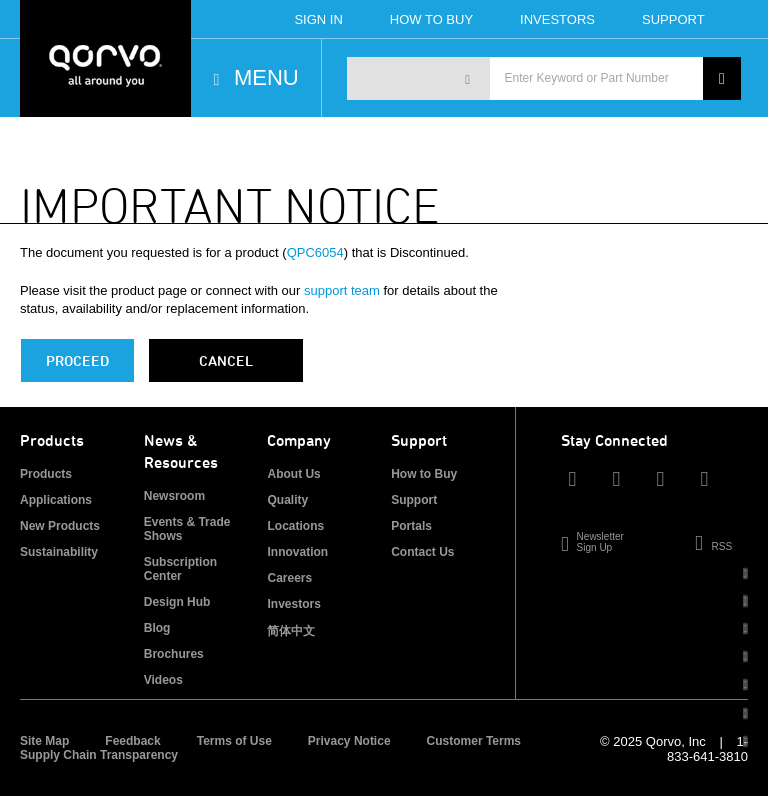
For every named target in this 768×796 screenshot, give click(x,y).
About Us (293, 474)
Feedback (132, 741)
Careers (289, 578)
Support (673, 19)
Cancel (226, 360)
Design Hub (177, 602)
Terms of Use (234, 741)
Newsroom (174, 496)
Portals (411, 526)
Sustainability (59, 552)
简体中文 (291, 631)
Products (46, 474)
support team (342, 290)
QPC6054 (315, 252)
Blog (157, 628)
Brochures (174, 654)
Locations (295, 526)
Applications (56, 500)
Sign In (318, 19)
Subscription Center (180, 569)
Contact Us (422, 552)
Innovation (297, 552)
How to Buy (424, 474)
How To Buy (431, 19)
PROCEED (77, 360)
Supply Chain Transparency (99, 755)
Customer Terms (474, 741)
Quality (287, 500)
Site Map (44, 741)
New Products (60, 526)
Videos (163, 680)
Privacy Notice (349, 741)
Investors (557, 19)
